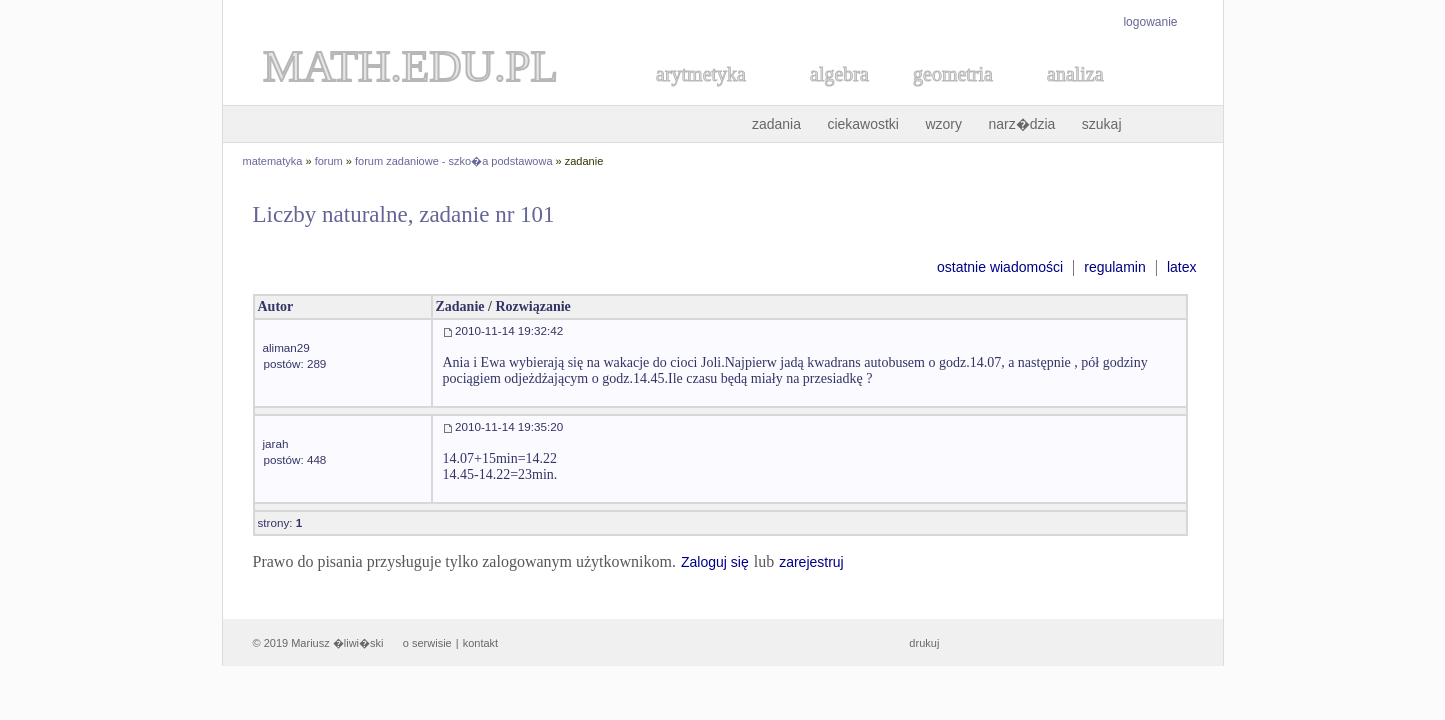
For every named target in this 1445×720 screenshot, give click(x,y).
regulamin (1114, 267)
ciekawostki (863, 124)
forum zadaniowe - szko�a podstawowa (453, 161)
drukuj (924, 643)
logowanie (1150, 22)
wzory (943, 124)
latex (1182, 267)
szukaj (1102, 124)
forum (329, 161)
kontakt (480, 643)
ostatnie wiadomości (1000, 267)
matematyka (273, 161)
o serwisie (427, 643)
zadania (776, 124)
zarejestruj (811, 562)
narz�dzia (1021, 124)
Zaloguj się (715, 562)
